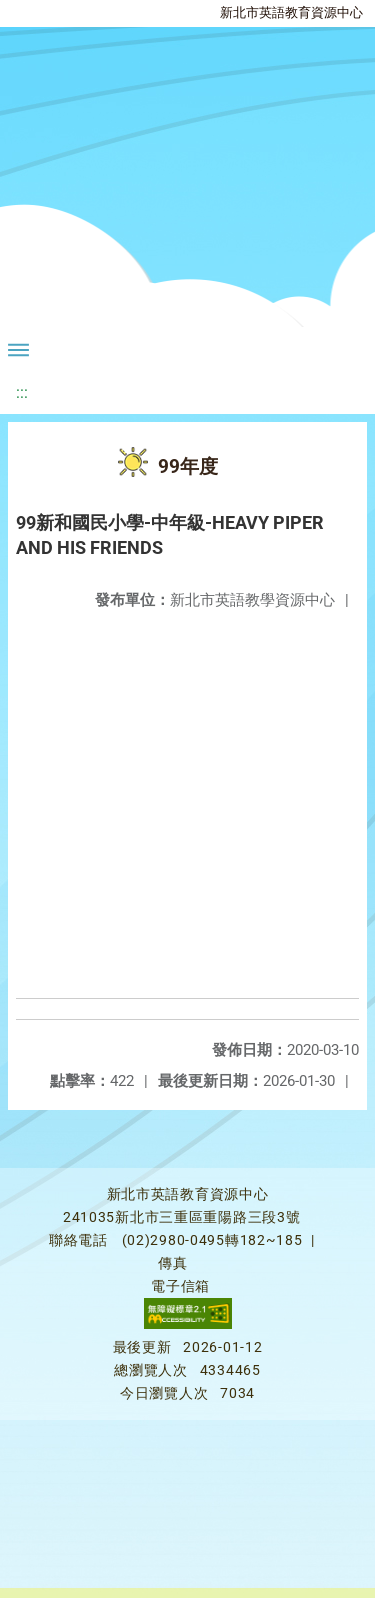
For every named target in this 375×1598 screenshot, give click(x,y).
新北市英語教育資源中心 (291, 12)
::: (22, 392)
